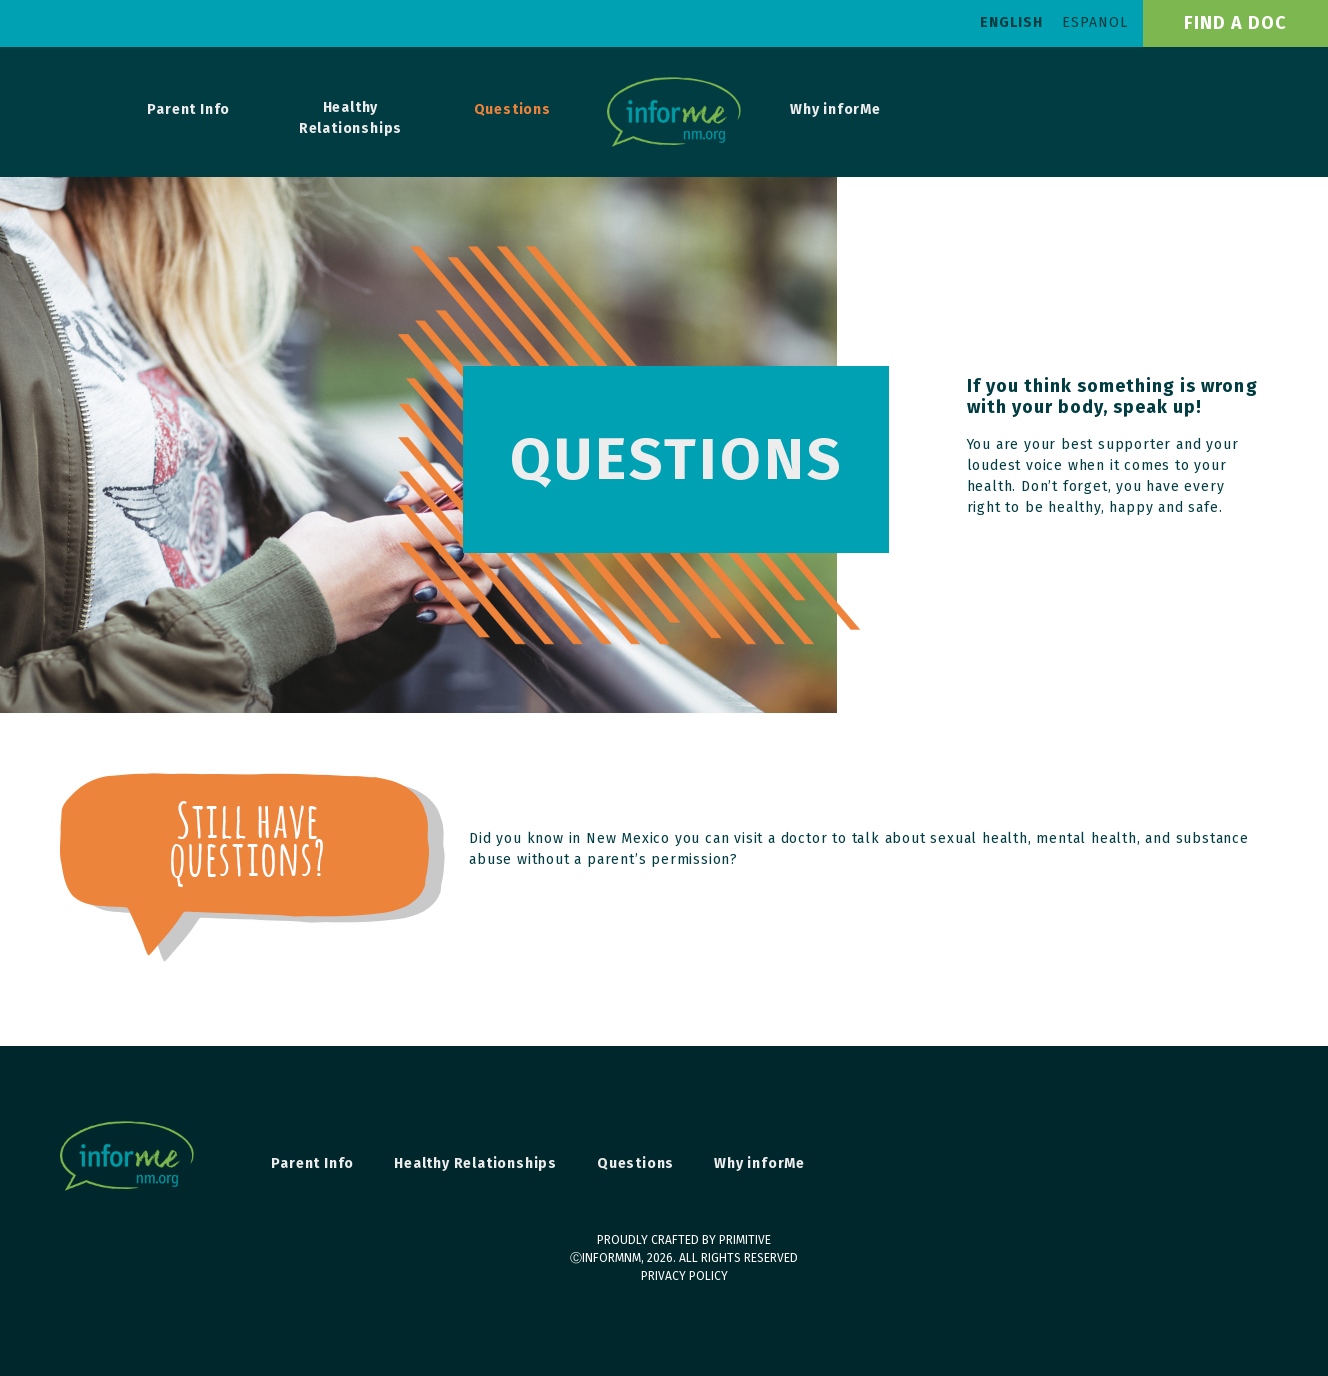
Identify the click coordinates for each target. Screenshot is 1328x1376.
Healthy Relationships (350, 118)
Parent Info (188, 109)
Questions (512, 109)
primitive (745, 1240)
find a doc (1235, 23)
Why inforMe (835, 109)
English (1011, 22)
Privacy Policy (684, 1276)
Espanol (1095, 22)
